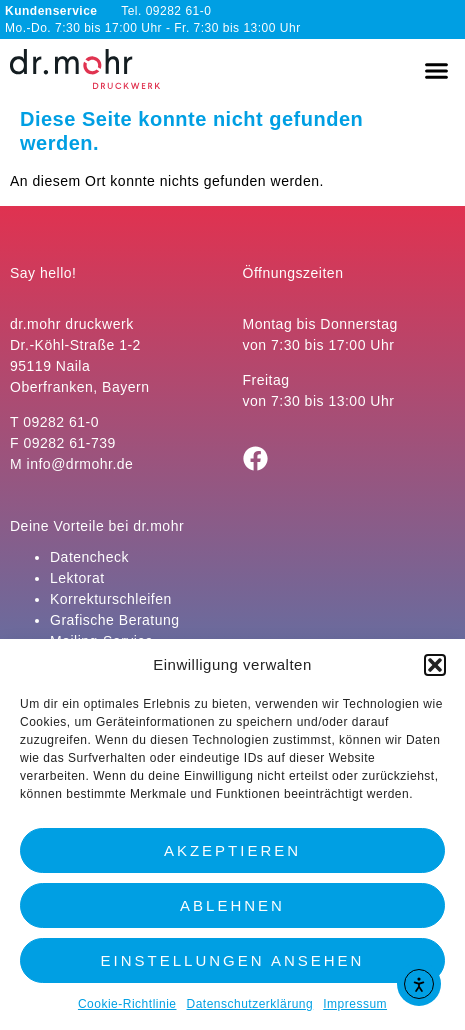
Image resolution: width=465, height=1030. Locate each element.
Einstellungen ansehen (233, 960)
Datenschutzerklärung (249, 1004)
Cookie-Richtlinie (127, 1004)
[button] (435, 665)
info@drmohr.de (80, 464)
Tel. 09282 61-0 (108, 11)
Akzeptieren (232, 850)
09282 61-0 (61, 422)
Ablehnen (232, 905)
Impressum (355, 1004)
